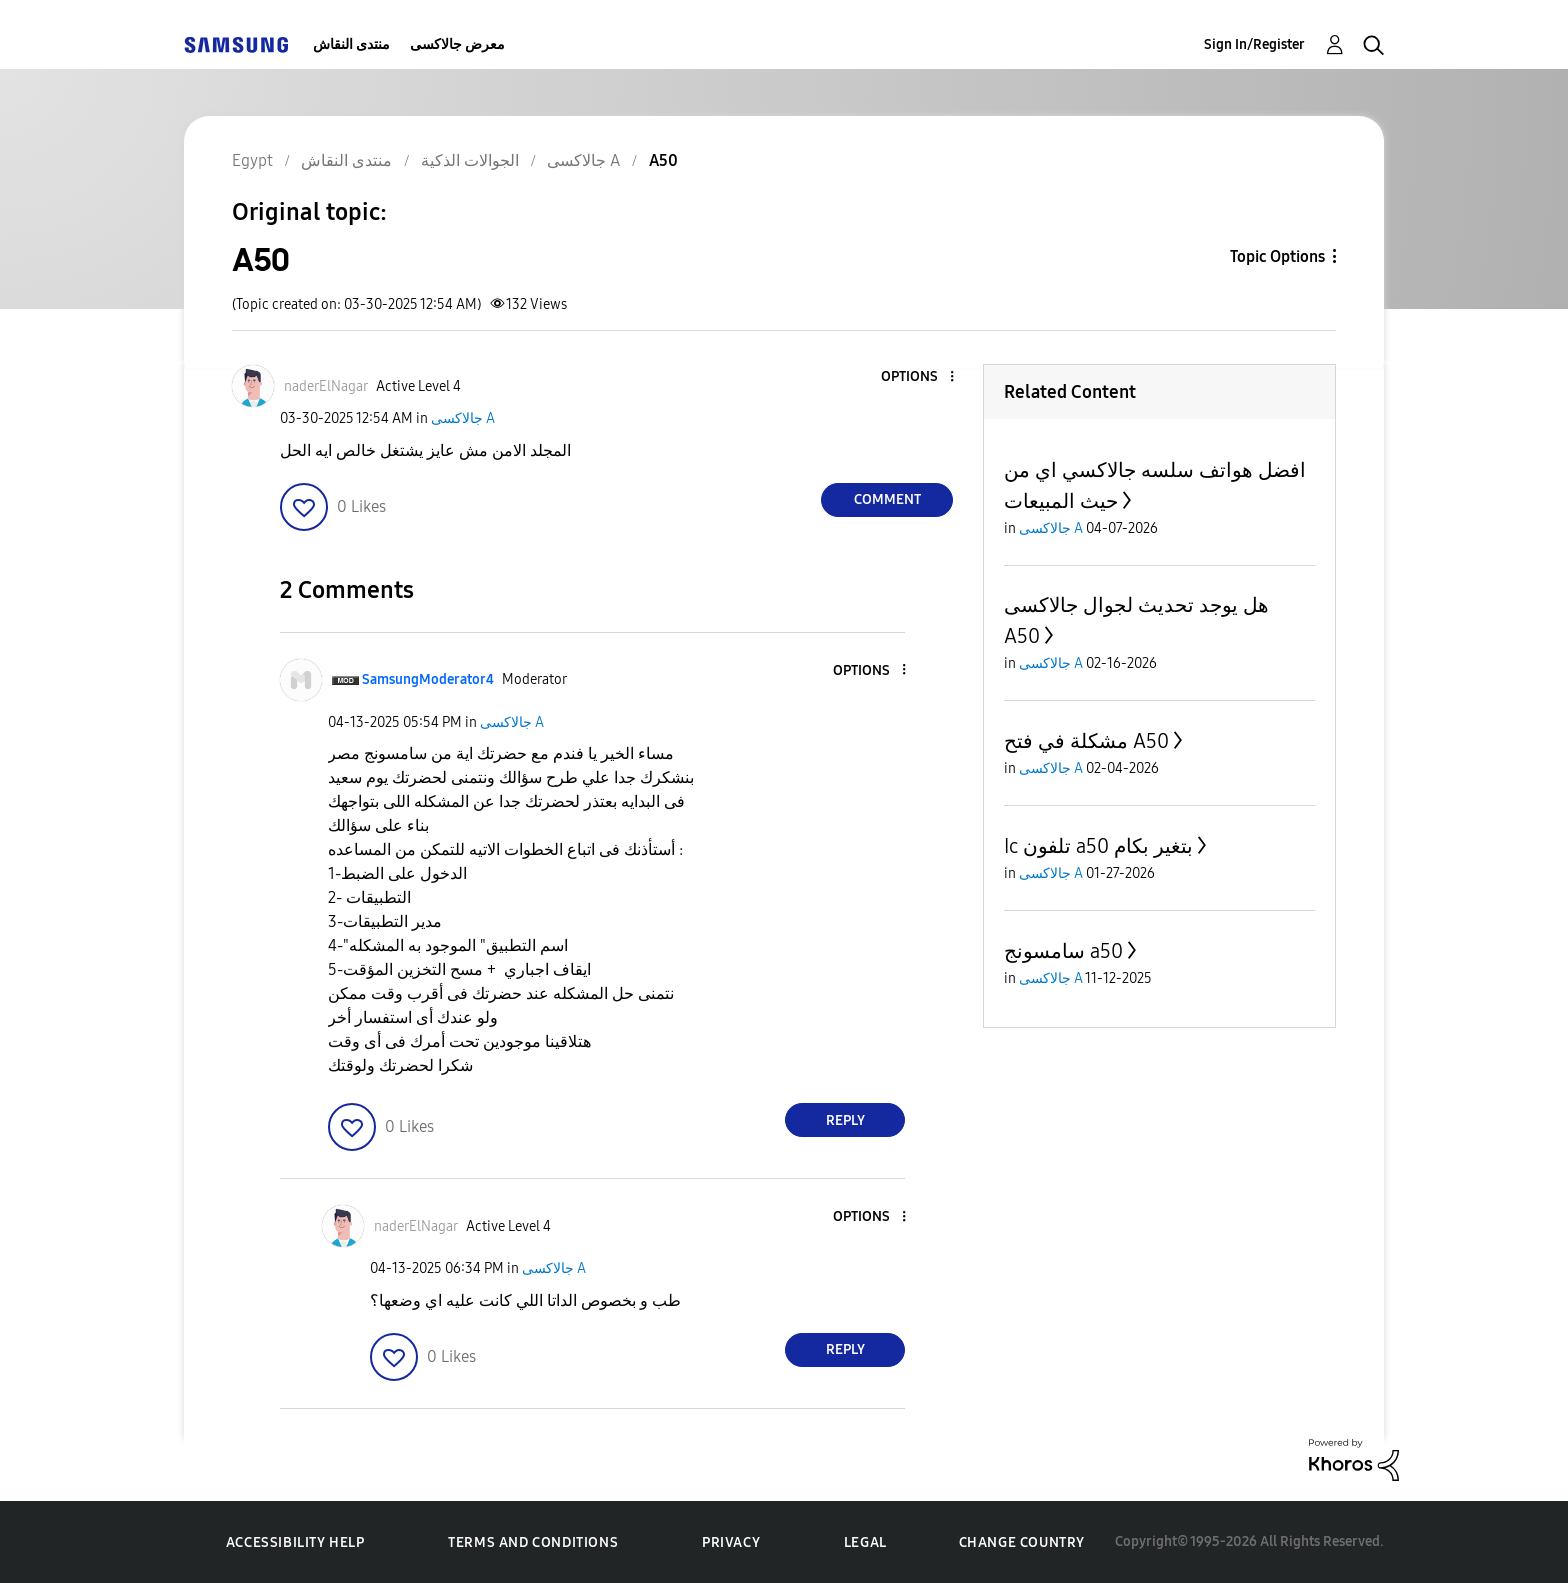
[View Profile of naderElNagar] (326, 386)
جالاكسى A (463, 418)
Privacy (731, 1542)
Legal (865, 1542)
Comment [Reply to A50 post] (887, 499)
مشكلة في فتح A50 (1086, 741)
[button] (919, 377)
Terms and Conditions (533, 1542)
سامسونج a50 (1063, 951)
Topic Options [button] (1277, 256)
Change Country (1022, 1542)
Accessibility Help (295, 1542)
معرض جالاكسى (457, 44)
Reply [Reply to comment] (845, 1120)
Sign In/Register (1254, 44)
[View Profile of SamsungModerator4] (428, 679)
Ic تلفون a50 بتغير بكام (1098, 846)
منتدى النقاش (351, 44)
